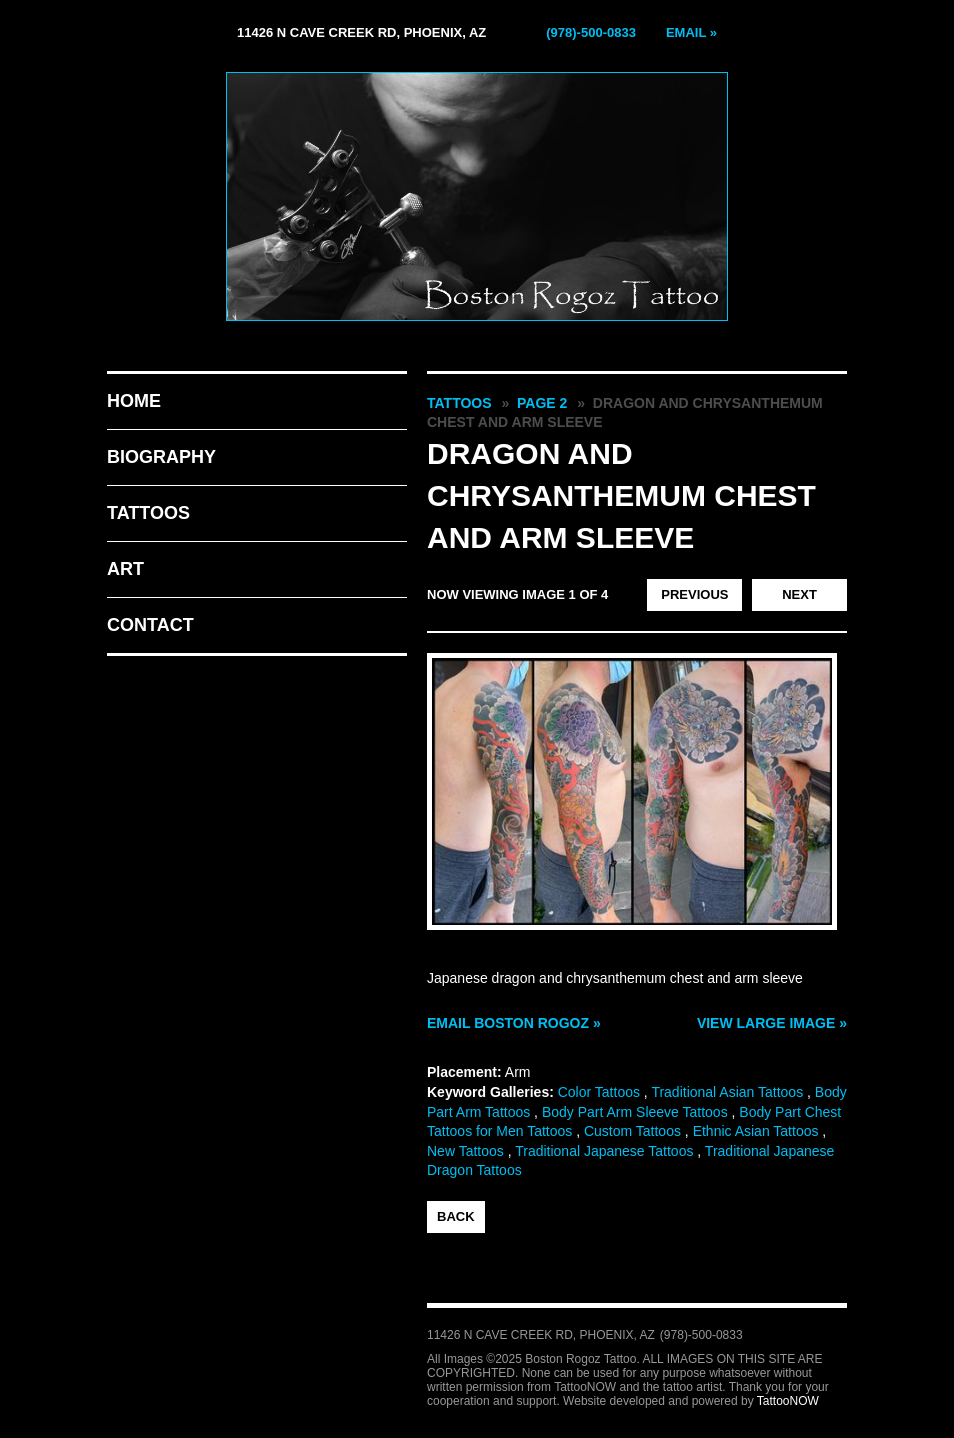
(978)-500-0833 (591, 32)
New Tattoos (465, 1151)
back (456, 1216)
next (799, 594)
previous (694, 594)
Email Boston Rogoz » (514, 1023)
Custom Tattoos (632, 1131)
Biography (161, 457)
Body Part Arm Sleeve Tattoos (635, 1112)
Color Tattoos (599, 1092)
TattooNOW (788, 1401)
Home (134, 401)
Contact (150, 625)
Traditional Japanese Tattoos (604, 1151)
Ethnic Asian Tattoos (756, 1131)
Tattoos (148, 513)
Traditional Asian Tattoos (727, 1092)
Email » (691, 32)
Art (125, 569)
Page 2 (542, 403)
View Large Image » (772, 1023)
